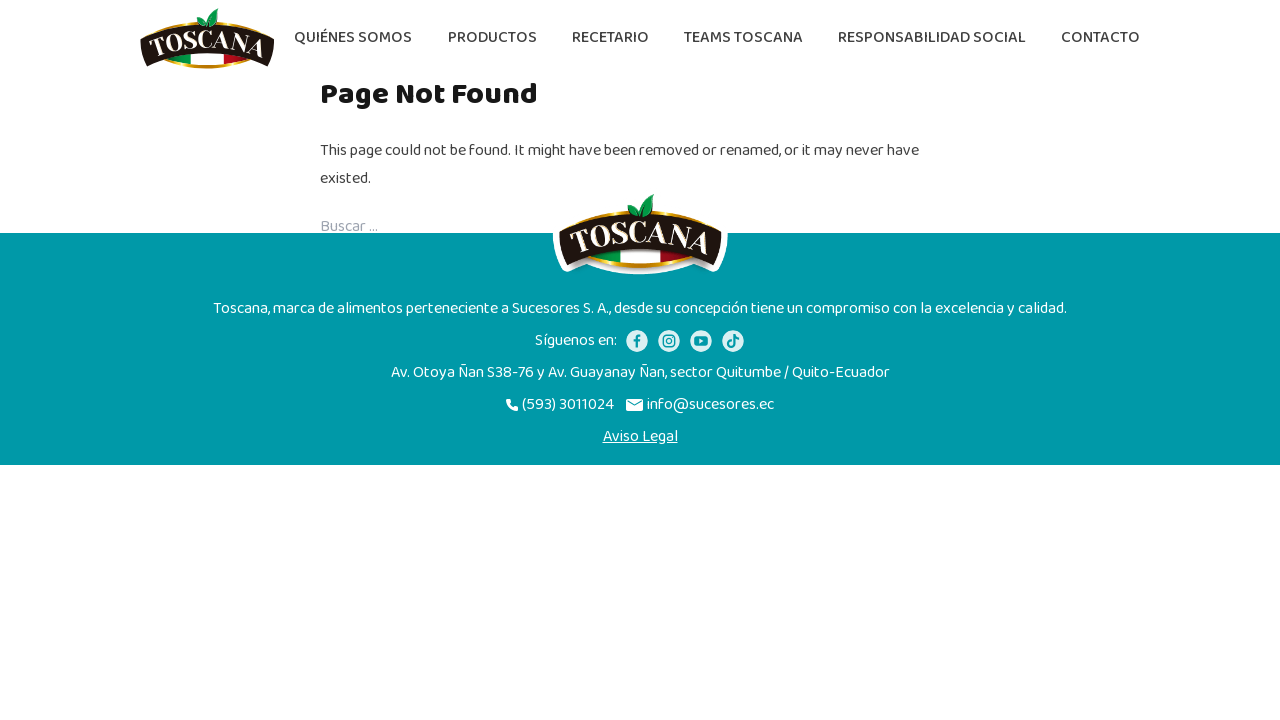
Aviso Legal (640, 437)
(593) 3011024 (560, 405)
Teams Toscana (743, 37)
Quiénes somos (353, 37)
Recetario (610, 37)
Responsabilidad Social (932, 37)
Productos (492, 37)
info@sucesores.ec (700, 405)
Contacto (1100, 37)
